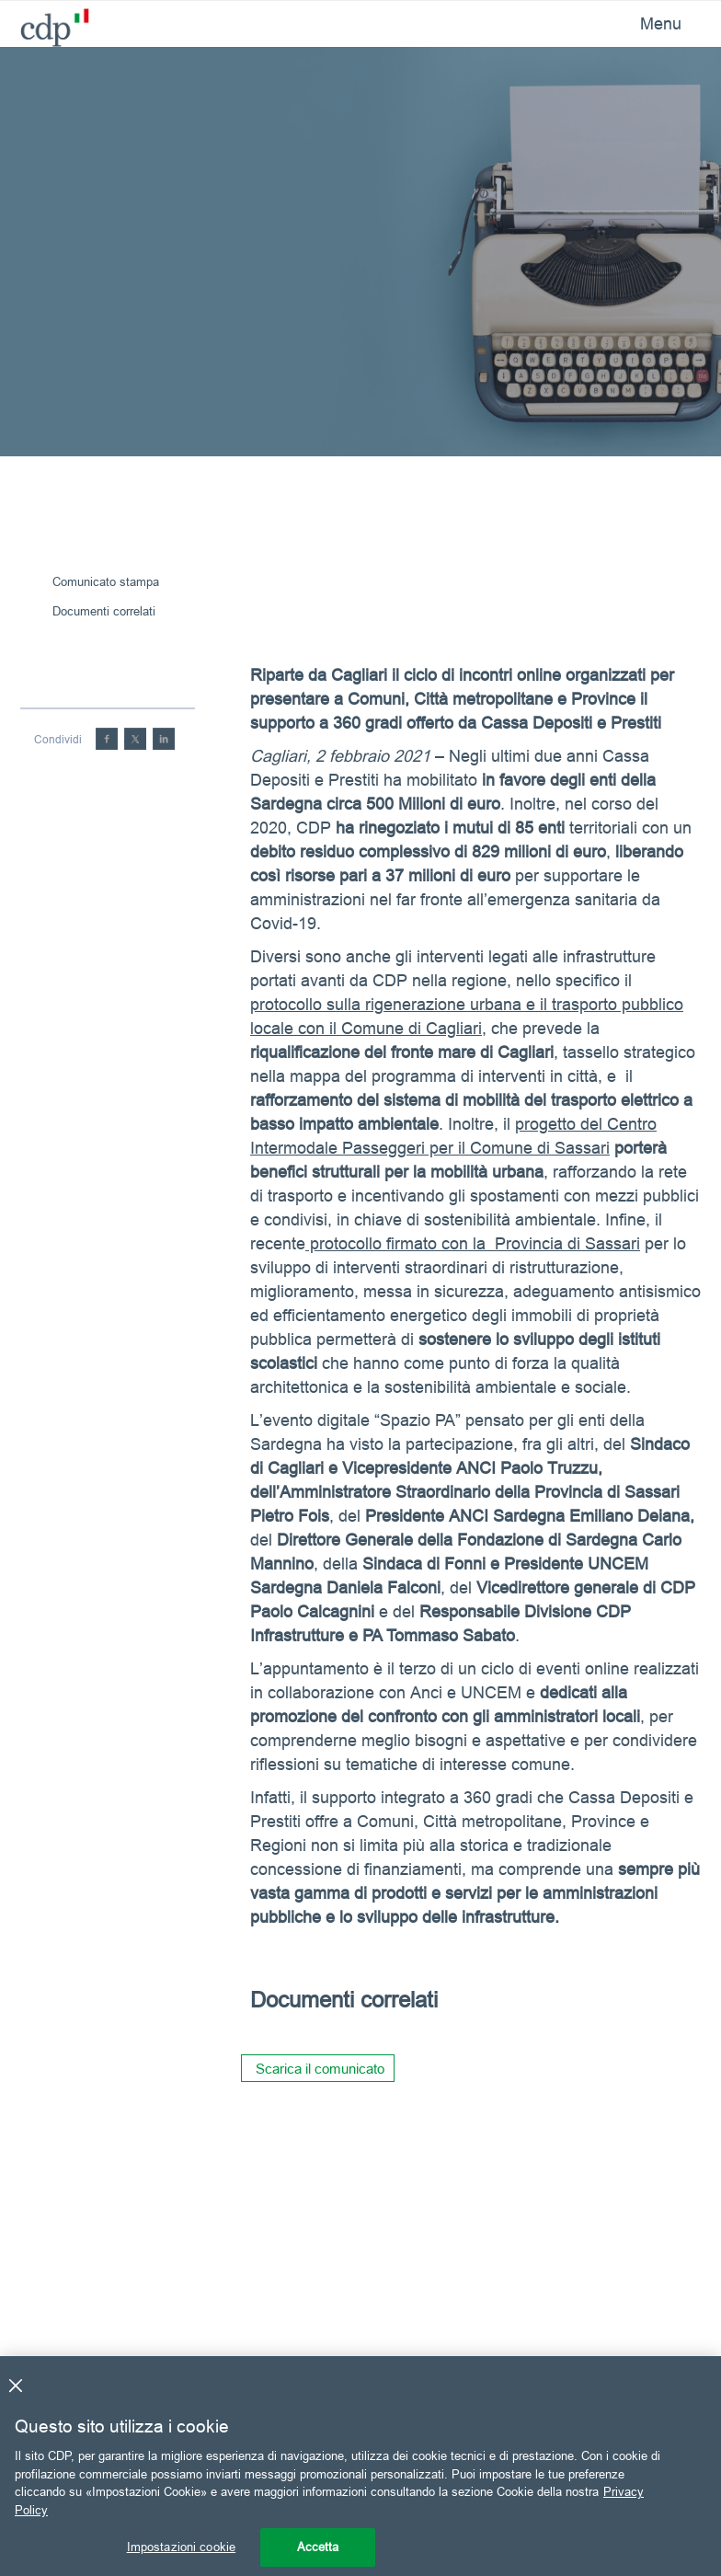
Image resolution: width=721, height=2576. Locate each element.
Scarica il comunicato (320, 2068)
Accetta (318, 2546)
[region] (360, 2466)
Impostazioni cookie (181, 2546)
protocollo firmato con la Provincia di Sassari (472, 1243)
